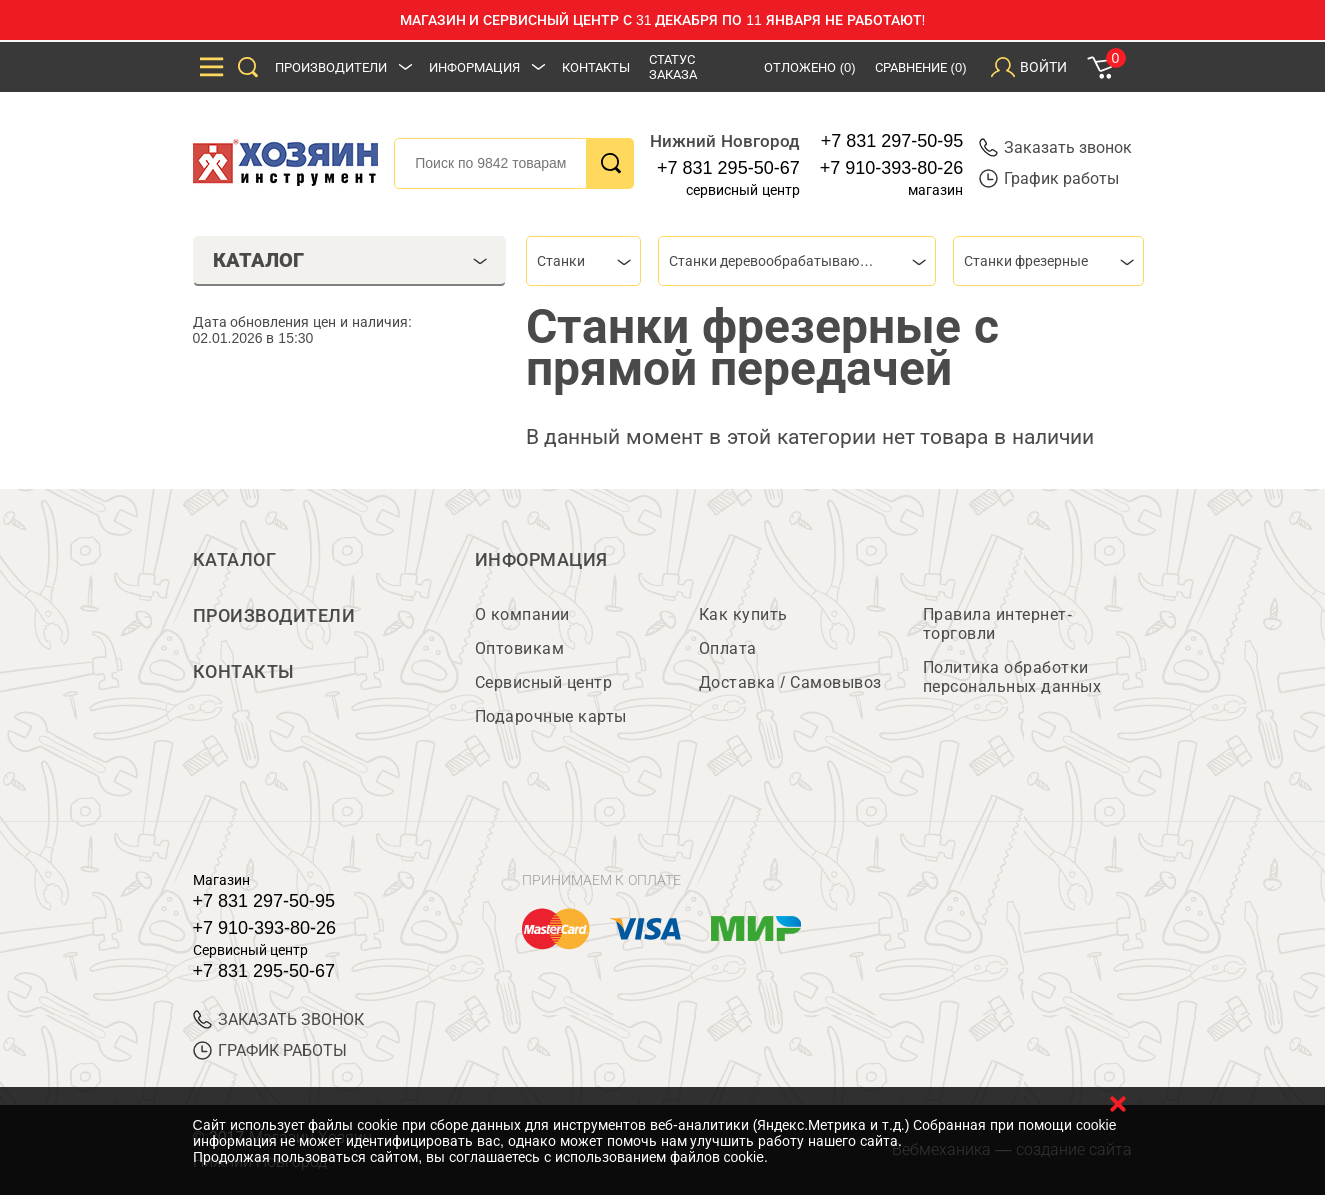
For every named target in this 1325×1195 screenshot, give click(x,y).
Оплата (728, 648)
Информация (474, 67)
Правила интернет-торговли (998, 624)
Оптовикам (520, 648)
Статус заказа (673, 67)
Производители (331, 67)
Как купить (743, 614)
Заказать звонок (1055, 147)
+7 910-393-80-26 (892, 168)
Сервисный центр (544, 682)
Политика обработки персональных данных (1012, 677)
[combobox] (583, 261)
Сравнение (921, 67)
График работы (1049, 178)
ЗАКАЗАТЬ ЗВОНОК (278, 1019)
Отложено (810, 67)
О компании (522, 614)
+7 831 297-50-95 (892, 141)
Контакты (596, 67)
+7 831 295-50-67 (728, 168)
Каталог (235, 560)
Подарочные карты (551, 716)
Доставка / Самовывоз (790, 682)
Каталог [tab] (350, 260)
